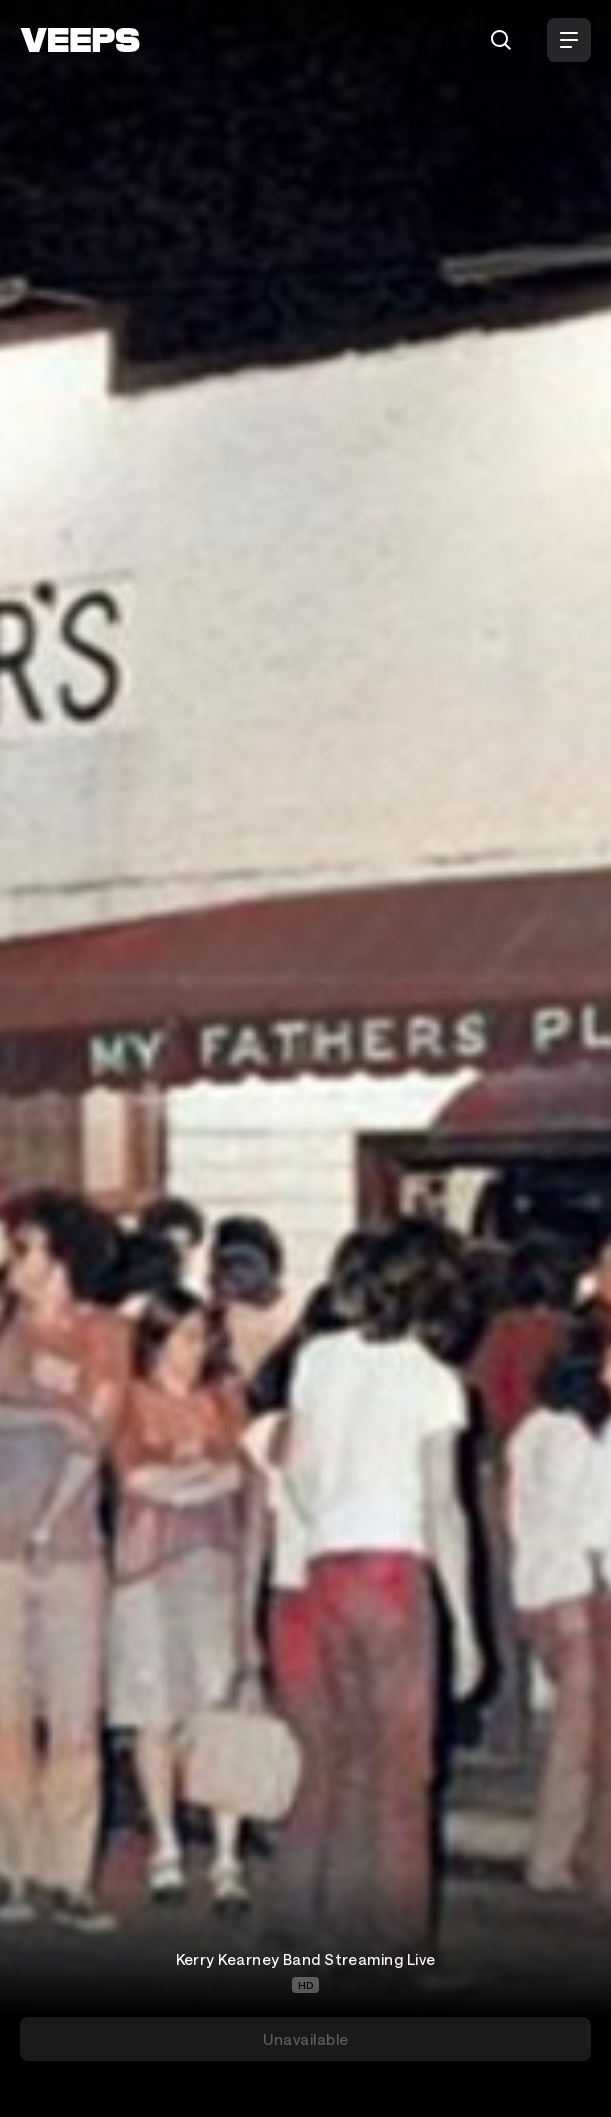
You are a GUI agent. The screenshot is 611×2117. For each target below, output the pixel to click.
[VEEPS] (80, 40)
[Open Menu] (569, 40)
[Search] (501, 40)
